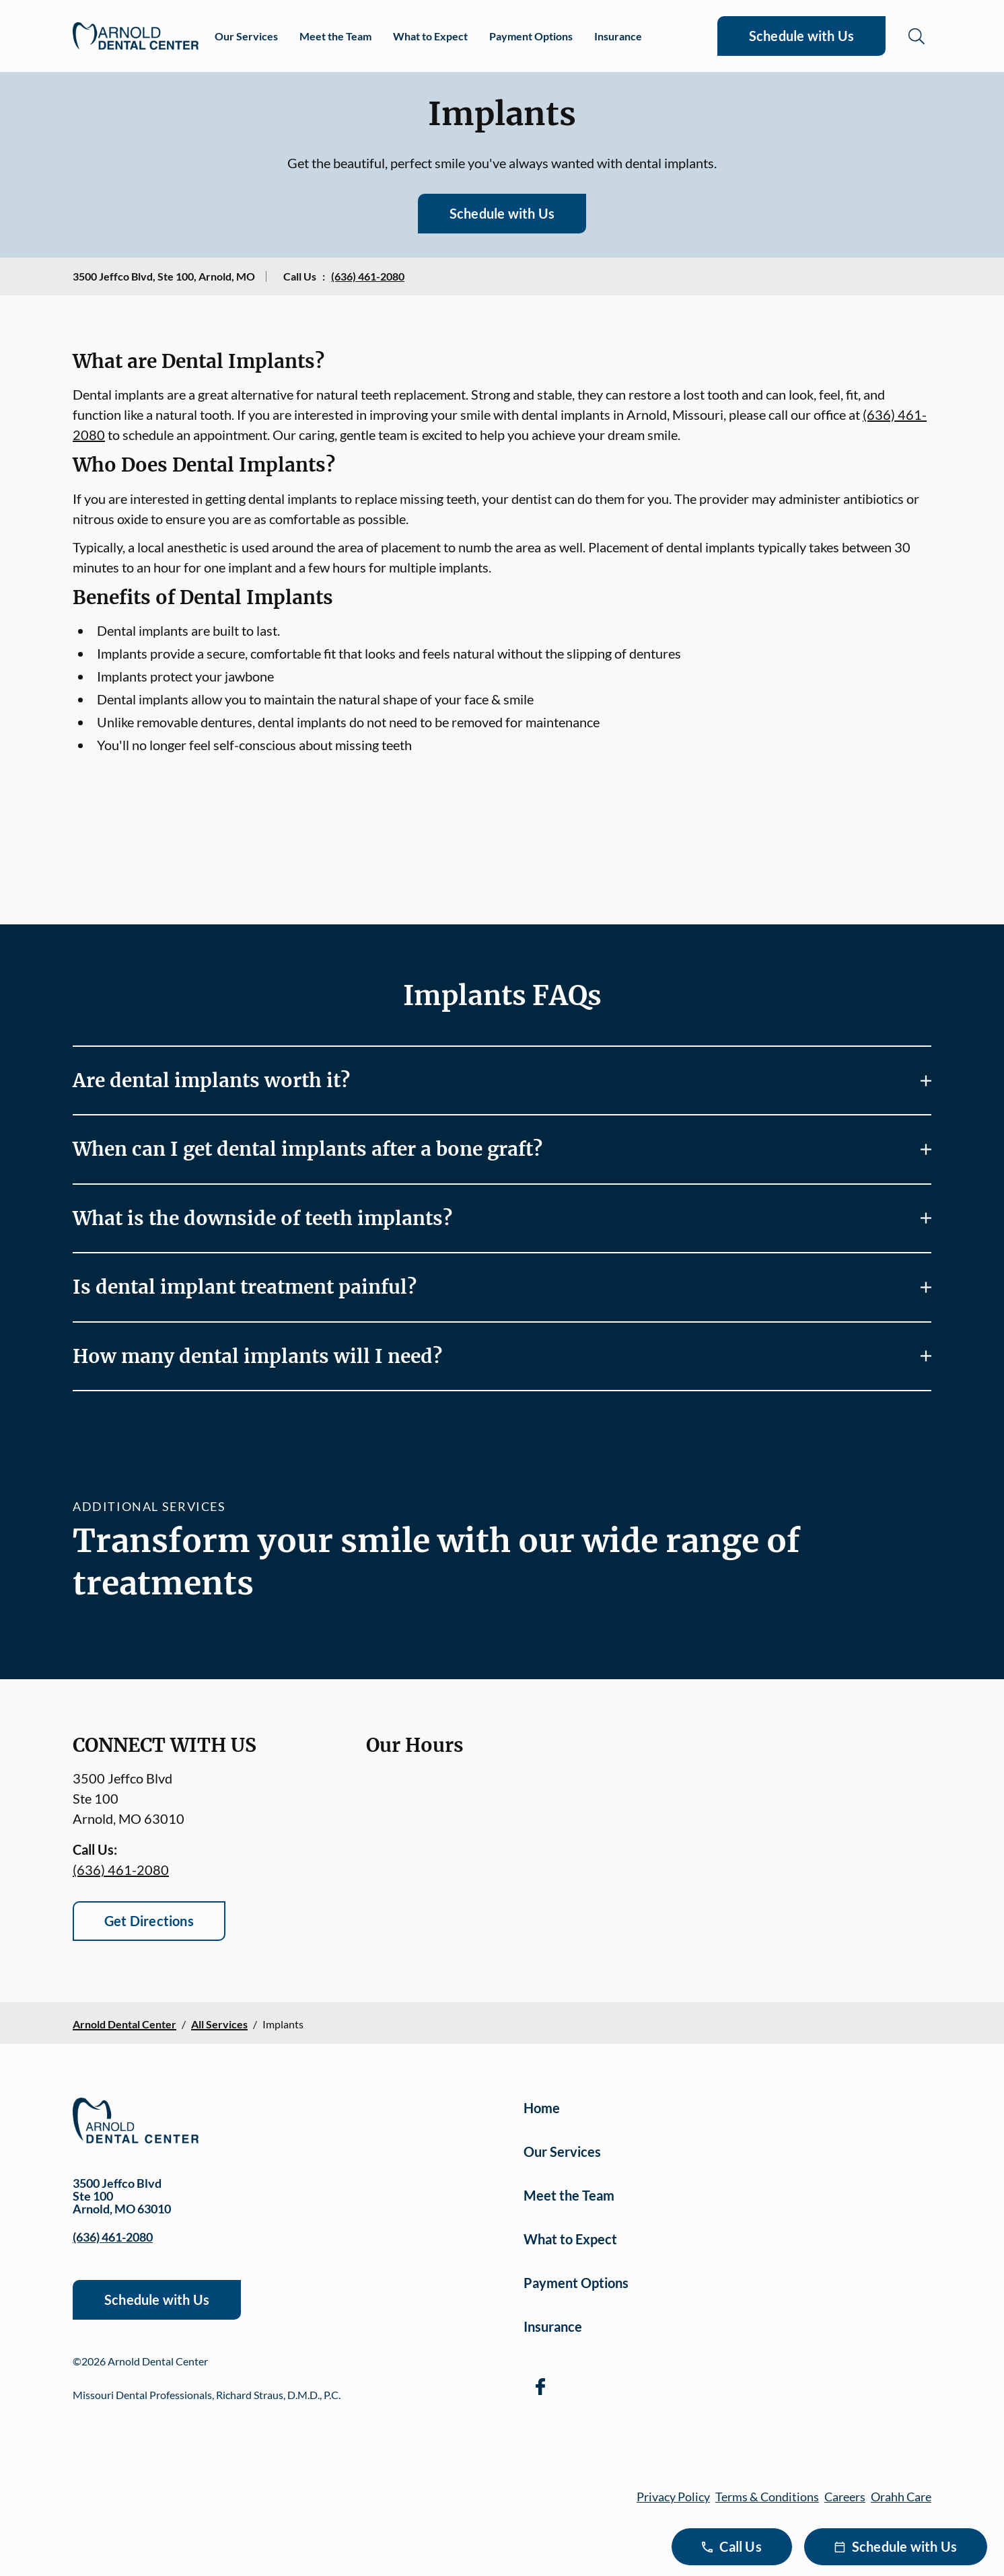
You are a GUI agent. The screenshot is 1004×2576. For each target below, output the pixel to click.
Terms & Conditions (767, 2496)
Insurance (618, 36)
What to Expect (430, 36)
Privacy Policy (673, 2496)
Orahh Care (901, 2496)
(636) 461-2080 (367, 276)
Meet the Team (335, 36)
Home (542, 2108)
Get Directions (149, 1921)
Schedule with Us (801, 36)
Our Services (246, 36)
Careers (844, 2496)
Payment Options (531, 36)
